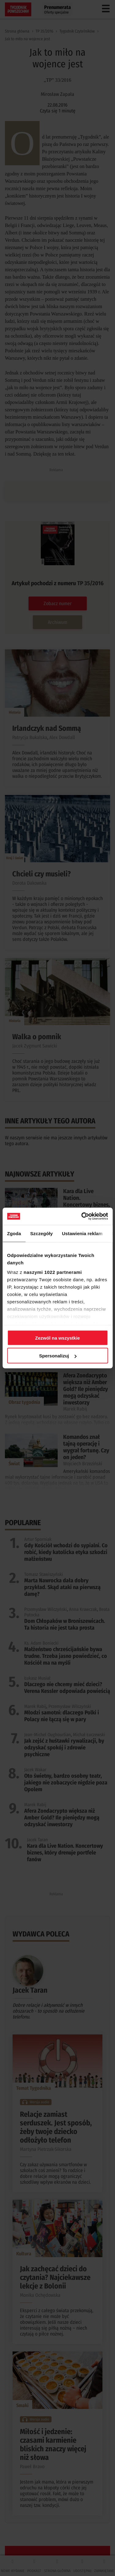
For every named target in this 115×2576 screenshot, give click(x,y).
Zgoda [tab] (14, 1233)
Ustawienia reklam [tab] (82, 1233)
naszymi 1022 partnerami (53, 1272)
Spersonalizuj (57, 1355)
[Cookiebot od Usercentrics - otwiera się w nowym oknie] (82, 1216)
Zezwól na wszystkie (57, 1337)
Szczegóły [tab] (41, 1233)
